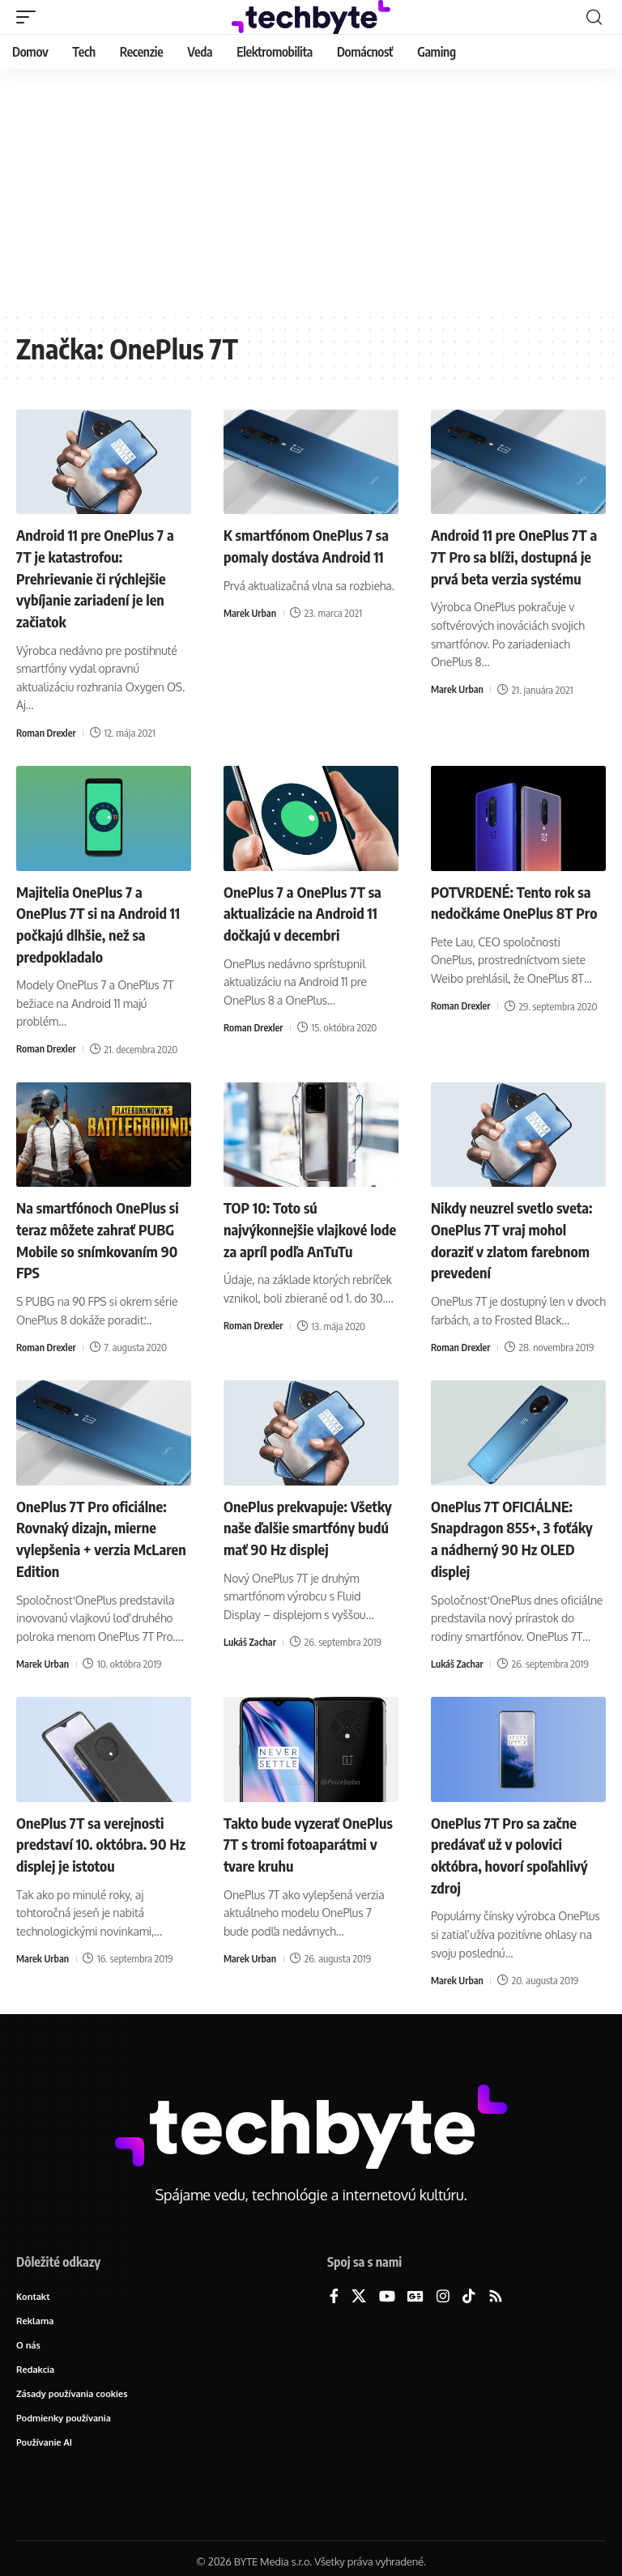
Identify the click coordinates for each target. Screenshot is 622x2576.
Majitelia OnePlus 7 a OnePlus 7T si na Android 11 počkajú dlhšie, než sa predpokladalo (99, 919)
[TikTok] (469, 2285)
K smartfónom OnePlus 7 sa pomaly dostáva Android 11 (306, 555)
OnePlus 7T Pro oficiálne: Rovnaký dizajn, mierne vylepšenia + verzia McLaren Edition (99, 1529)
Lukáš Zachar (251, 1653)
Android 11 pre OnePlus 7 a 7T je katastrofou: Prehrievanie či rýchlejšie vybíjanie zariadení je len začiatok (103, 576)
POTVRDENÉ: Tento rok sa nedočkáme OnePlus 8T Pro (518, 909)
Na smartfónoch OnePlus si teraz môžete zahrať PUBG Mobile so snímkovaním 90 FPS (98, 1233)
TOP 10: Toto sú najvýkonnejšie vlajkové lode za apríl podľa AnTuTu (311, 1223)
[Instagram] (443, 2285)
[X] (359, 2285)
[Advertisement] (311, 190)
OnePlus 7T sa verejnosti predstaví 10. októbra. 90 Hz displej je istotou (99, 1833)
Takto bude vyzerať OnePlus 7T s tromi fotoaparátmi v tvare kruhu (292, 1843)
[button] (30, 17)
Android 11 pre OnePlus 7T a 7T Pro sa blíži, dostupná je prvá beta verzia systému (517, 565)
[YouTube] (387, 2285)
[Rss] (495, 2285)
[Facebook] (334, 2285)
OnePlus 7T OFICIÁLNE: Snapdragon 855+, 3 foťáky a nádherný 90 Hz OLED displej (513, 1529)
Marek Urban (251, 633)
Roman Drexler (47, 730)
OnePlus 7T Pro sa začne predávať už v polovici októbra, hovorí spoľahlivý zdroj (517, 1843)
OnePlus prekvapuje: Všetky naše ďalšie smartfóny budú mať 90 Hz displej (302, 1529)
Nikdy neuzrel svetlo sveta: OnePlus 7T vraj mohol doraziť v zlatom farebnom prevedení (507, 1233)
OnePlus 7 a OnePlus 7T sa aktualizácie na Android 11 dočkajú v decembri (311, 909)
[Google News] (415, 2285)
